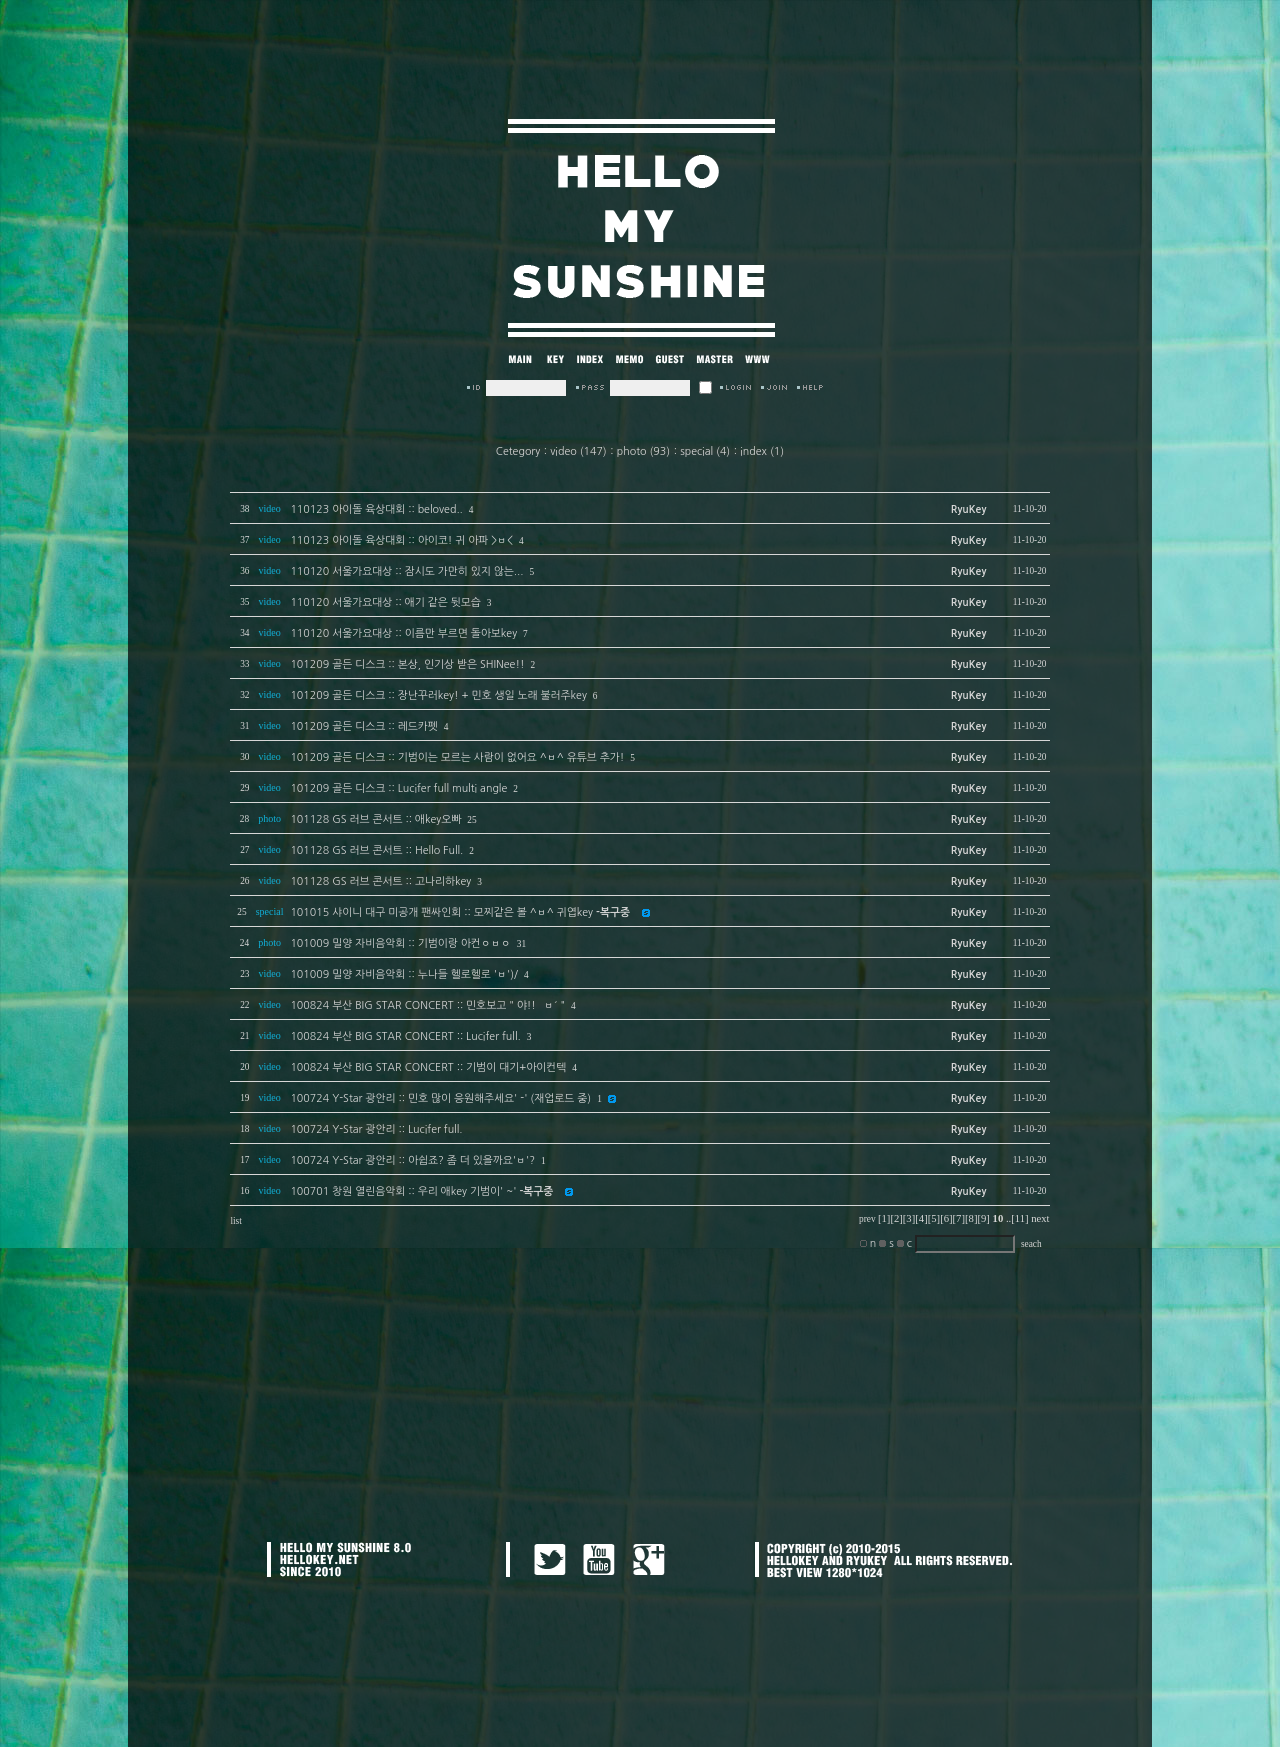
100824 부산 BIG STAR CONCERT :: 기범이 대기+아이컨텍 (428, 1067)
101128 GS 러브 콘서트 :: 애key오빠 (375, 819)
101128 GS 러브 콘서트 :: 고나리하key (380, 881)
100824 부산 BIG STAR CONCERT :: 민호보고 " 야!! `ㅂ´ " (427, 1005)
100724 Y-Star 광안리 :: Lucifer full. (376, 1129)
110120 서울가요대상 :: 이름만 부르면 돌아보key (403, 633)
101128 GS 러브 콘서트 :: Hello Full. (376, 850)
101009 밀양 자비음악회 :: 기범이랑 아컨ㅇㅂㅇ (400, 943)
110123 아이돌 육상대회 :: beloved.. (376, 509)
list (235, 1221)
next (1040, 1218)
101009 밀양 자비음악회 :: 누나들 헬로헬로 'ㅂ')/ (404, 974)
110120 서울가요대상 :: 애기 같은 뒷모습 (385, 602)
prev (867, 1219)
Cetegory (518, 451)
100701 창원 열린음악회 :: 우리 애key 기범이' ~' (421, 1191)
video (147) (578, 451)
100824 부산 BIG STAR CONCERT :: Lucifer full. (405, 1036)
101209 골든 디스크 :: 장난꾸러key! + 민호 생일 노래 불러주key (438, 695)
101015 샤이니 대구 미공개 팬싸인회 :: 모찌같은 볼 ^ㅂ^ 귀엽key (460, 912)
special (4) (705, 451)
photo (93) (643, 451)
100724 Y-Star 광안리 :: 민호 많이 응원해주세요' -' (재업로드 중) (440, 1098)
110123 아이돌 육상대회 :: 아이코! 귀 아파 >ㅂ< (401, 540)
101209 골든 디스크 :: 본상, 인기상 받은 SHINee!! (407, 664)
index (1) (762, 451)
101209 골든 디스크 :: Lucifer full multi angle (398, 788)
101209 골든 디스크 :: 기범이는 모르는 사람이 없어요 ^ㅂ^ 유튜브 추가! (457, 757)
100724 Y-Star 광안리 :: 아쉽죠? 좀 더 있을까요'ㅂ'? (412, 1160)
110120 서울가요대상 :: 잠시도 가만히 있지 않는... (406, 571)
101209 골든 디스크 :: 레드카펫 (363, 726)
